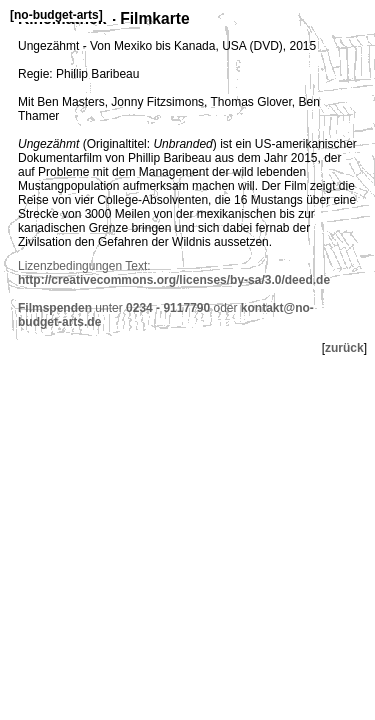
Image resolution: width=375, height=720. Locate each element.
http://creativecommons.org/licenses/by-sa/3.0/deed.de (174, 280)
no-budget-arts (56, 15)
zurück (344, 348)
